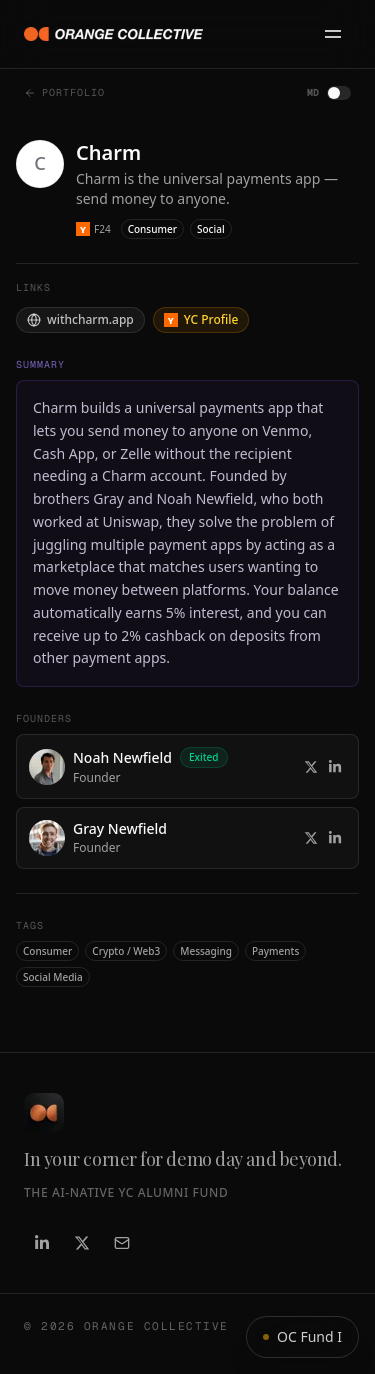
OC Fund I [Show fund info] (302, 1336)
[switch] (339, 93)
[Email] (122, 1243)
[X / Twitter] (82, 1243)
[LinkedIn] (42, 1243)
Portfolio (64, 92)
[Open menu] (333, 34)
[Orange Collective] (113, 34)
